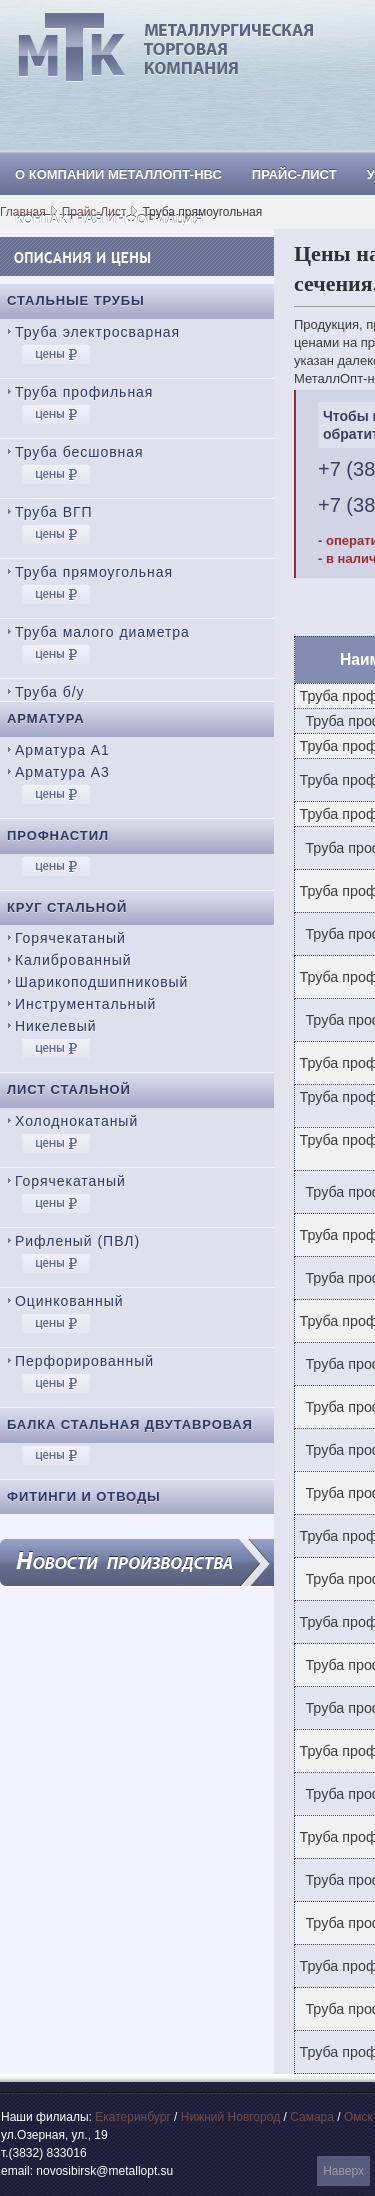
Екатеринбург (133, 2117)
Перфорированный (84, 1361)
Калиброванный (73, 960)
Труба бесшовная (79, 452)
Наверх (343, 2171)
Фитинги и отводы (84, 1496)
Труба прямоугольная (94, 572)
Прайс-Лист (94, 212)
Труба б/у (50, 692)
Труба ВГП (54, 512)
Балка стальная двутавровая (130, 1424)
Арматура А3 (62, 772)
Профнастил (58, 835)
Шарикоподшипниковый (101, 982)
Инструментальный (85, 1004)
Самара (312, 2117)
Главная (23, 212)
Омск (358, 2117)
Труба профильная (84, 392)
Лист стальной (69, 1089)
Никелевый (55, 1026)
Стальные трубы (76, 300)
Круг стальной (67, 907)
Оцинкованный (69, 1301)
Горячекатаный (70, 938)
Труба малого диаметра (102, 632)
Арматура (46, 718)
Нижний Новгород (230, 2117)
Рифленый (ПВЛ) (77, 1241)
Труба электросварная (97, 332)
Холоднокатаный (76, 1121)
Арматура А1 (62, 750)
